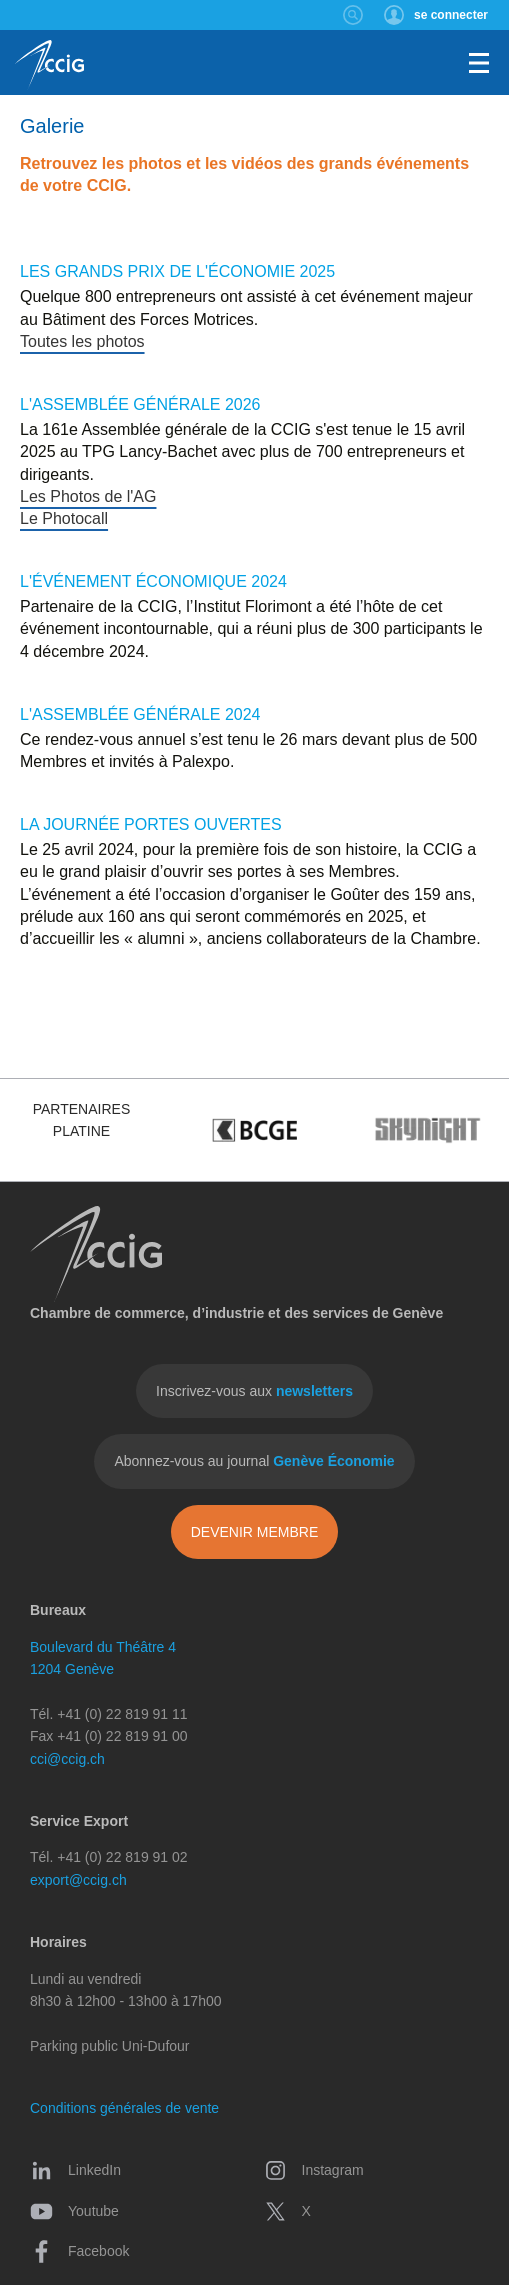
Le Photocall (64, 518)
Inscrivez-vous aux (254, 1391)
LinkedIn (75, 2170)
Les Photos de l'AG (88, 496)
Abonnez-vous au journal (254, 1461)
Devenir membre (255, 1532)
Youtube (74, 2211)
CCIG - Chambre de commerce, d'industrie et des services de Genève (49, 65)
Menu (479, 63)
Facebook (79, 2251)
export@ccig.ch (78, 1880)
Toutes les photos (82, 341)
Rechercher (353, 15)
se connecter (451, 15)
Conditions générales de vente (124, 2108)
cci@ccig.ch (67, 1759)
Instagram (314, 2170)
